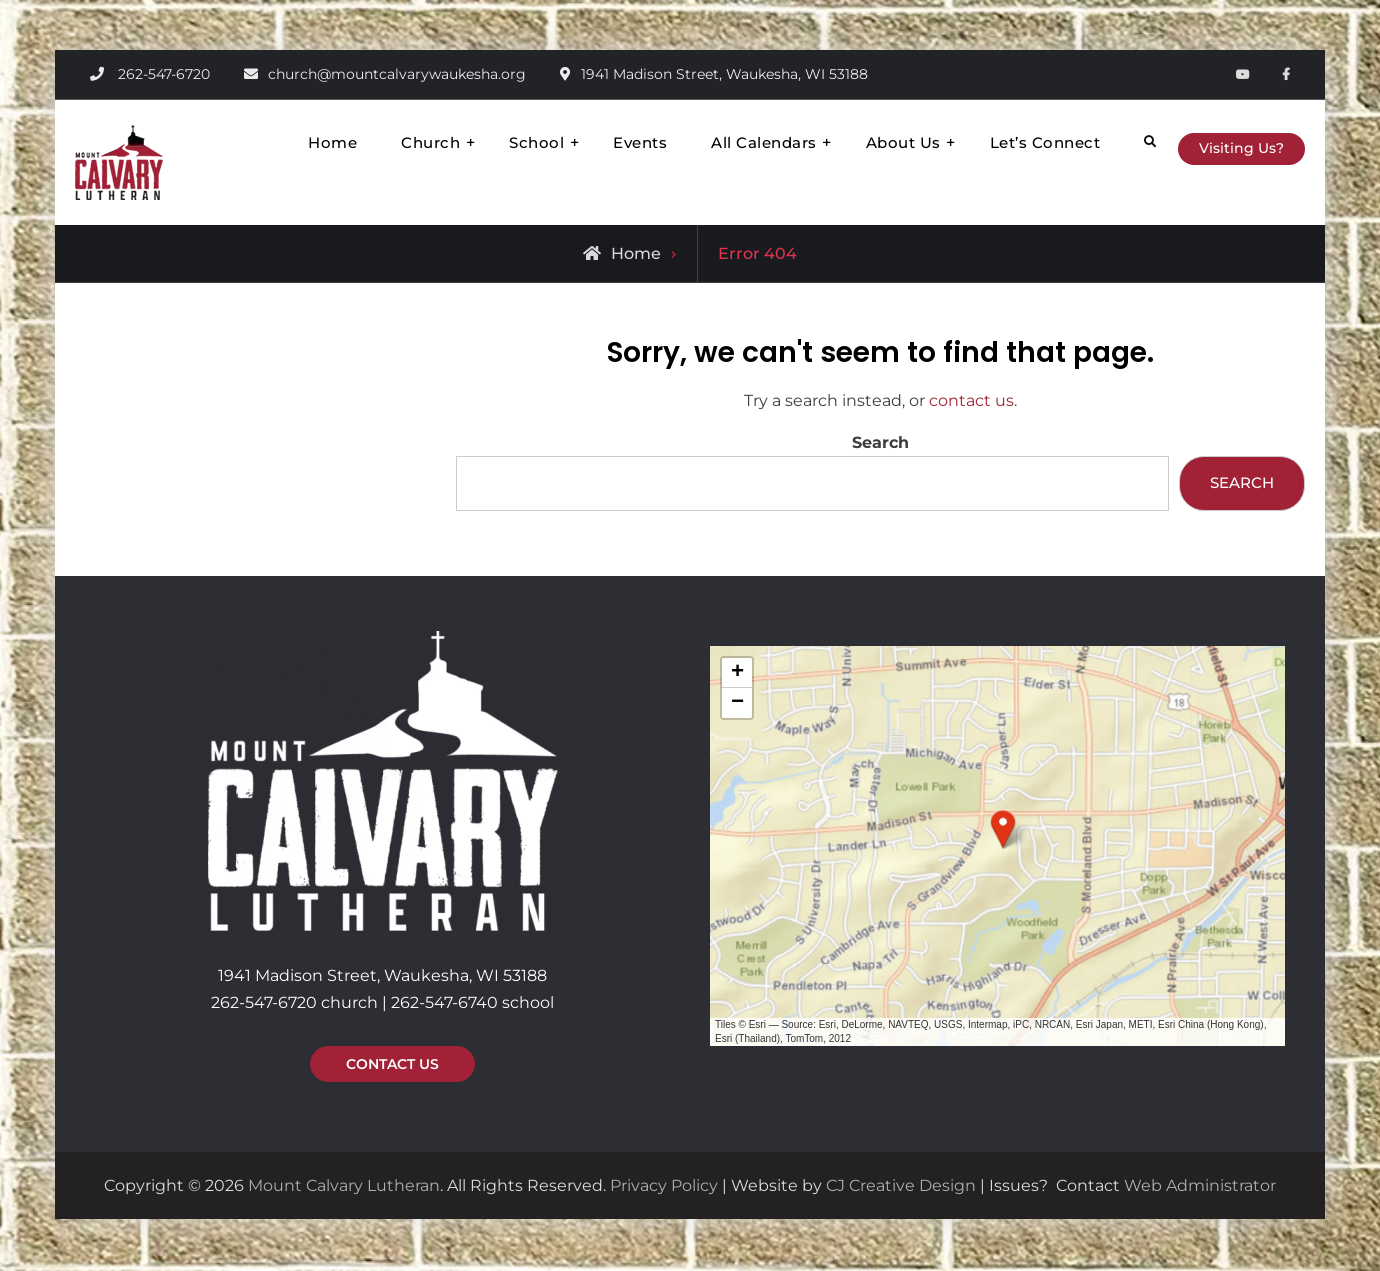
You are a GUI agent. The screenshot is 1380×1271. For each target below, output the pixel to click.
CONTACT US (392, 1066)
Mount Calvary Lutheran (344, 1187)
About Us (872, 142)
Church (399, 142)
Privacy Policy (664, 1187)
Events (609, 142)
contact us (971, 400)
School (505, 142)
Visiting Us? (1228, 146)
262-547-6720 (164, 74)
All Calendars (733, 142)
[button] (1003, 830)
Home (301, 142)
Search (880, 442)
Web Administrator (1200, 1187)
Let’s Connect (1014, 142)
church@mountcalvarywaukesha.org (397, 74)
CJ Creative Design (901, 1187)
